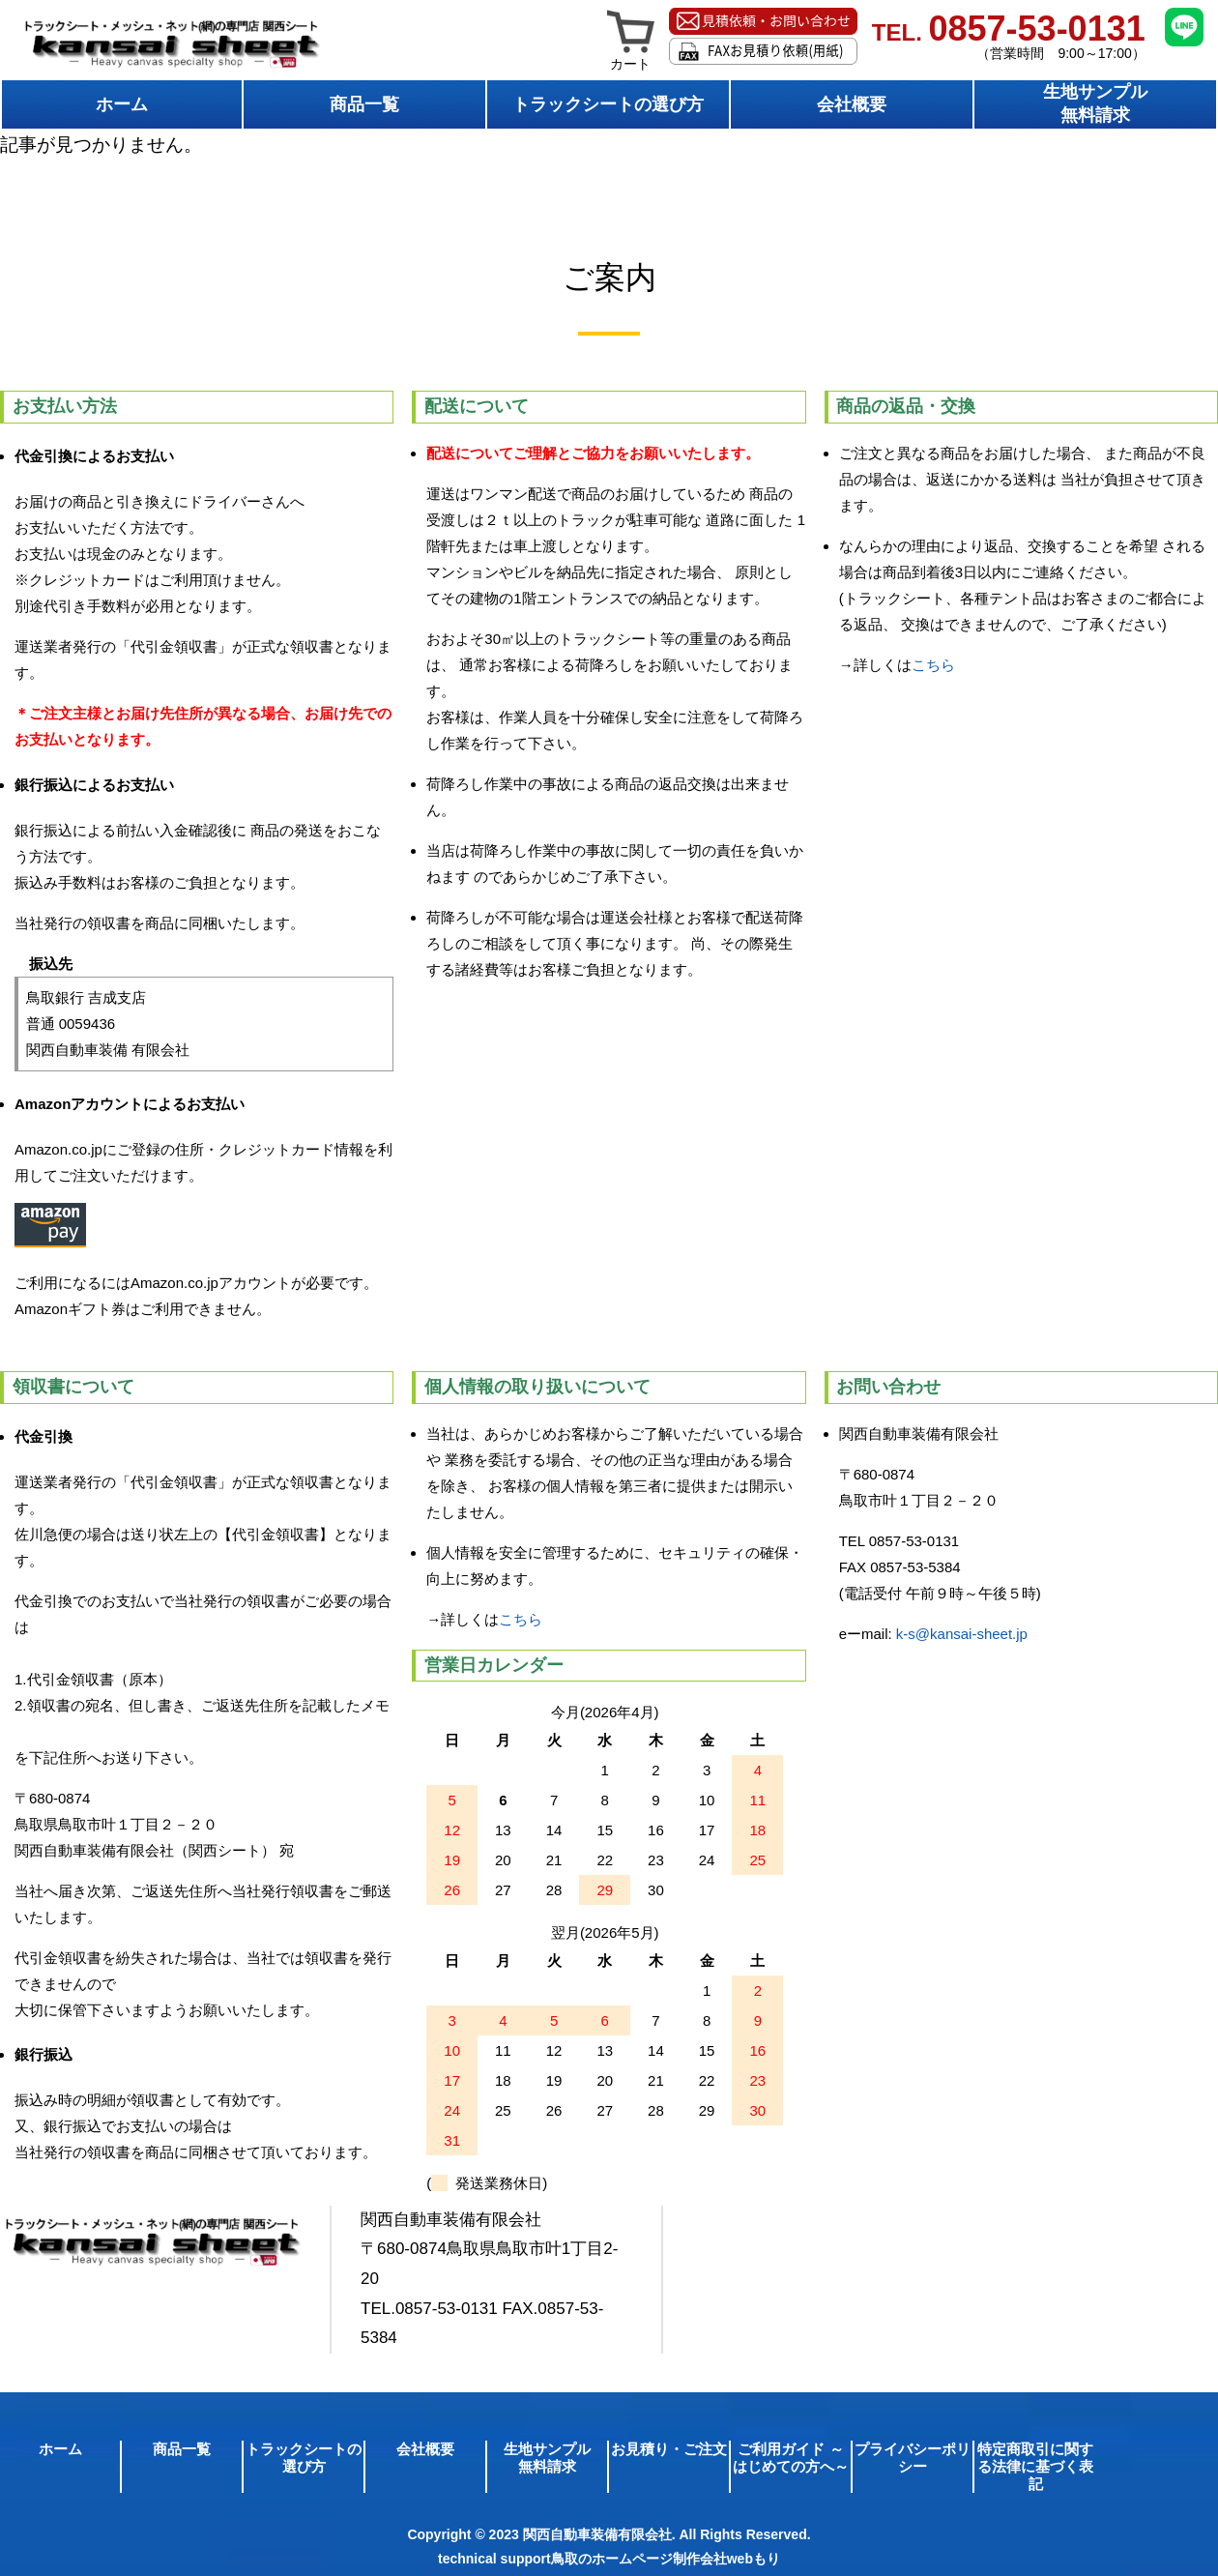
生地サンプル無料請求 (1095, 103)
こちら (933, 665)
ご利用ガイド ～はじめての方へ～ (791, 2457)
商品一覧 (364, 104)
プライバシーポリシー (913, 2457)
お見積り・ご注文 (669, 2449)
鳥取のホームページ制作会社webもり (665, 2558)
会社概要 (851, 104)
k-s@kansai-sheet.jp (962, 1633)
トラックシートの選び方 (608, 104)
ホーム (122, 104)
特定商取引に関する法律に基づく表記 (1035, 2466)
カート (630, 57)
